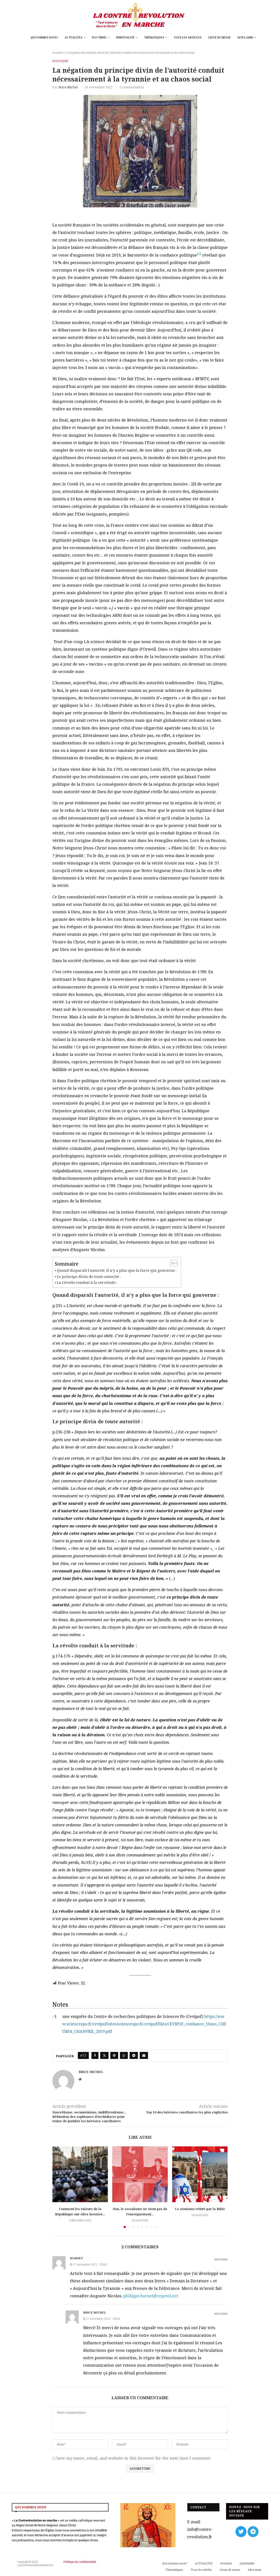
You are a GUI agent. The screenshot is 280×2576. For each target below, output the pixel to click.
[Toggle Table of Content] (172, 1263)
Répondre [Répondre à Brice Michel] (221, 2313)
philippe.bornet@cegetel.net (150, 2295)
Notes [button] (60, 2004)
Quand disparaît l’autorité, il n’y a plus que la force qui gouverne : (117, 1270)
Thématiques (154, 37)
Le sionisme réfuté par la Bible (200, 2209)
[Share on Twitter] (104, 2055)
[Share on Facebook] (94, 2055)
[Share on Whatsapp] (124, 2055)
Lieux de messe (219, 37)
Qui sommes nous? (44, 37)
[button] (199, 255)
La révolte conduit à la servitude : (87, 1282)
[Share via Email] (144, 2055)
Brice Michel (68, 87)
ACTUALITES (73, 37)
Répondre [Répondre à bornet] (221, 2259)
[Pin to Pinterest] (114, 2055)
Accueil (57, 52)
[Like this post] (84, 2055)
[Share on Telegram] (134, 2055)
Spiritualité (125, 37)
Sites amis (245, 37)
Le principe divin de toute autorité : (89, 1276)
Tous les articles (188, 37)
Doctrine (99, 37)
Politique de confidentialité (79, 2561)
